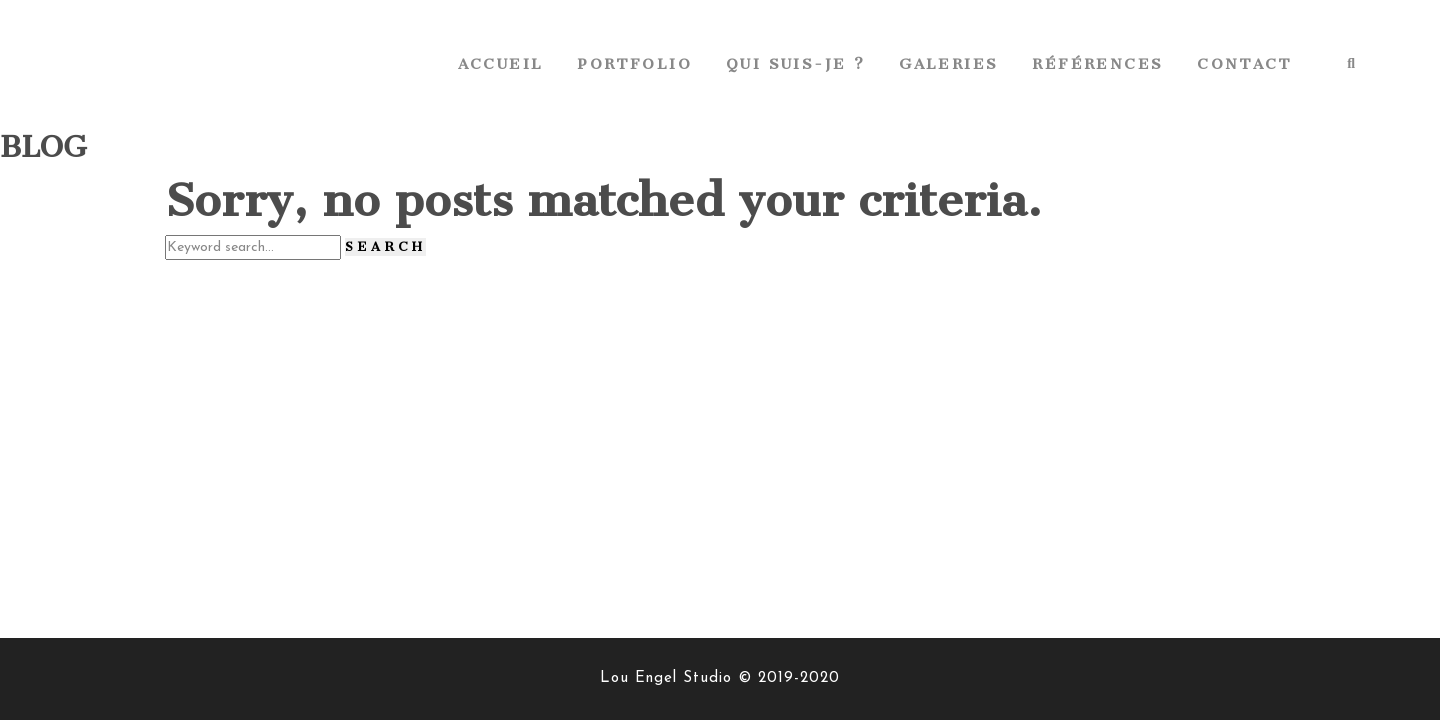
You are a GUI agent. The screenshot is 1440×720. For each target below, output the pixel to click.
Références (1097, 64)
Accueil (501, 64)
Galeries (948, 64)
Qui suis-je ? (795, 64)
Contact (1244, 64)
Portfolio (634, 64)
